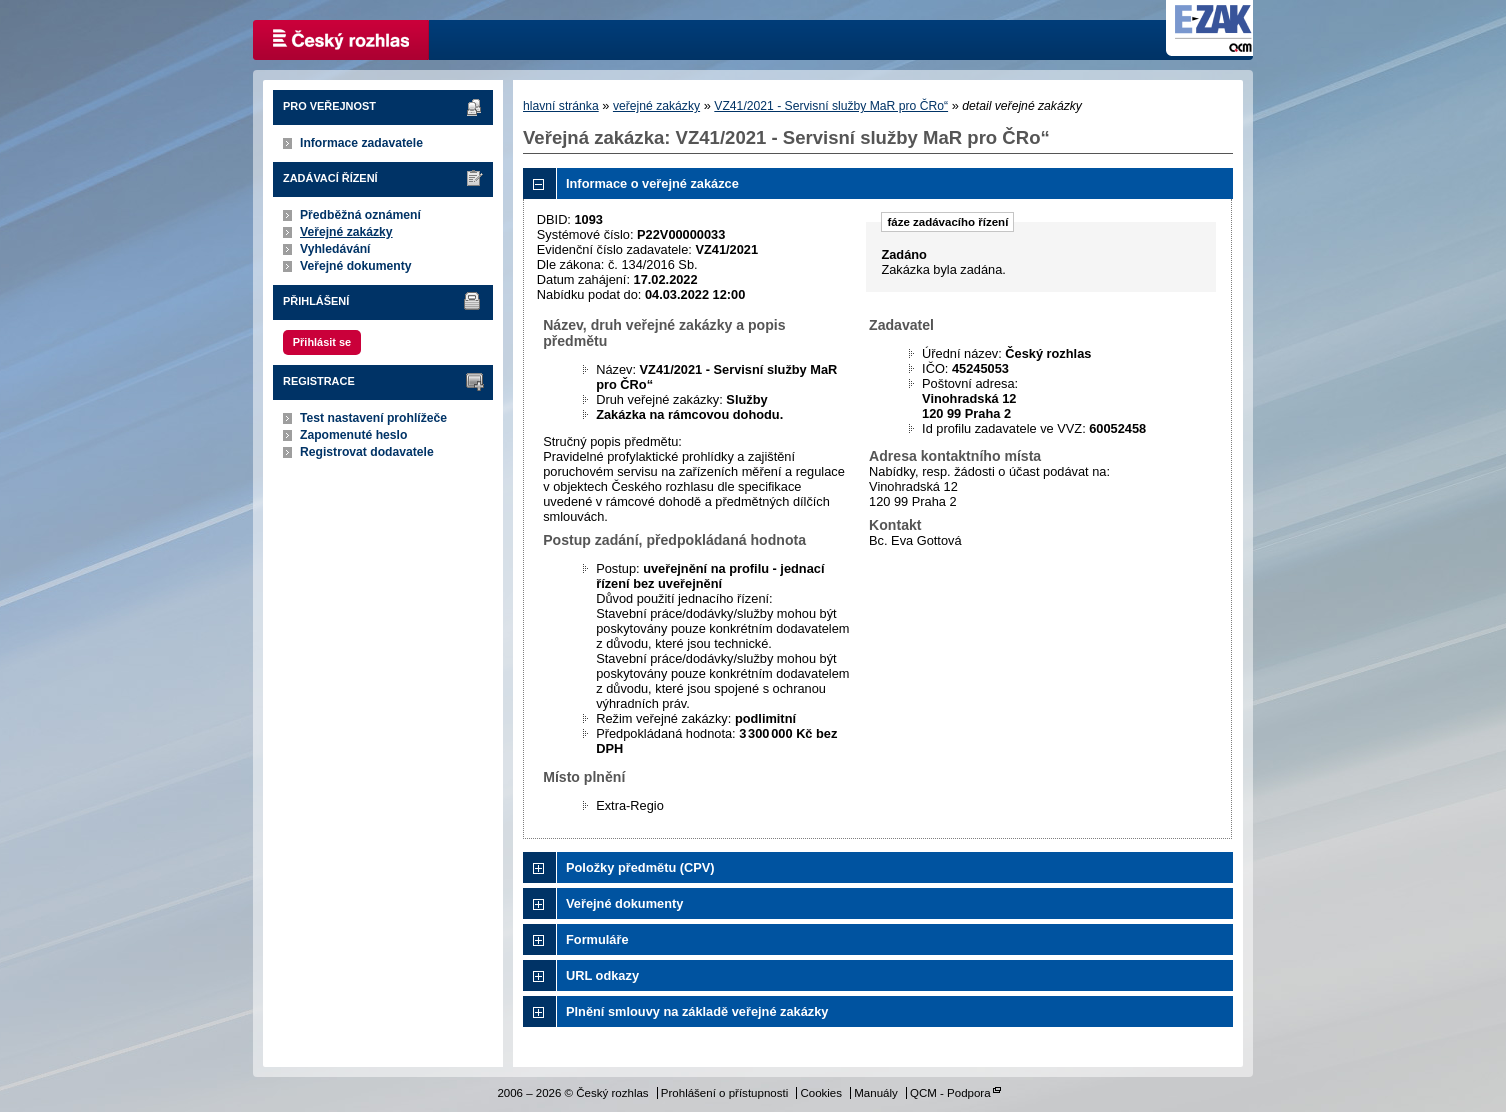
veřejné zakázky (656, 106)
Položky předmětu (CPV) (640, 867)
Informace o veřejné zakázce (652, 183)
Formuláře (597, 939)
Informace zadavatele (361, 143)
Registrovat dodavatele (367, 452)
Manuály (876, 1093)
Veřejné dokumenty (355, 266)
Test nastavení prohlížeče (373, 418)
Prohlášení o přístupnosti (724, 1093)
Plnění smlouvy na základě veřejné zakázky (697, 1011)
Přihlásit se (322, 342)
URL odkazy (602, 975)
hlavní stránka (561, 106)
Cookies (821, 1093)
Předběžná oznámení (360, 215)
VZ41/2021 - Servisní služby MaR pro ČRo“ (831, 106)
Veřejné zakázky (346, 232)
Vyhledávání (335, 249)
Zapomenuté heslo (353, 435)
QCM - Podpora (950, 1093)
